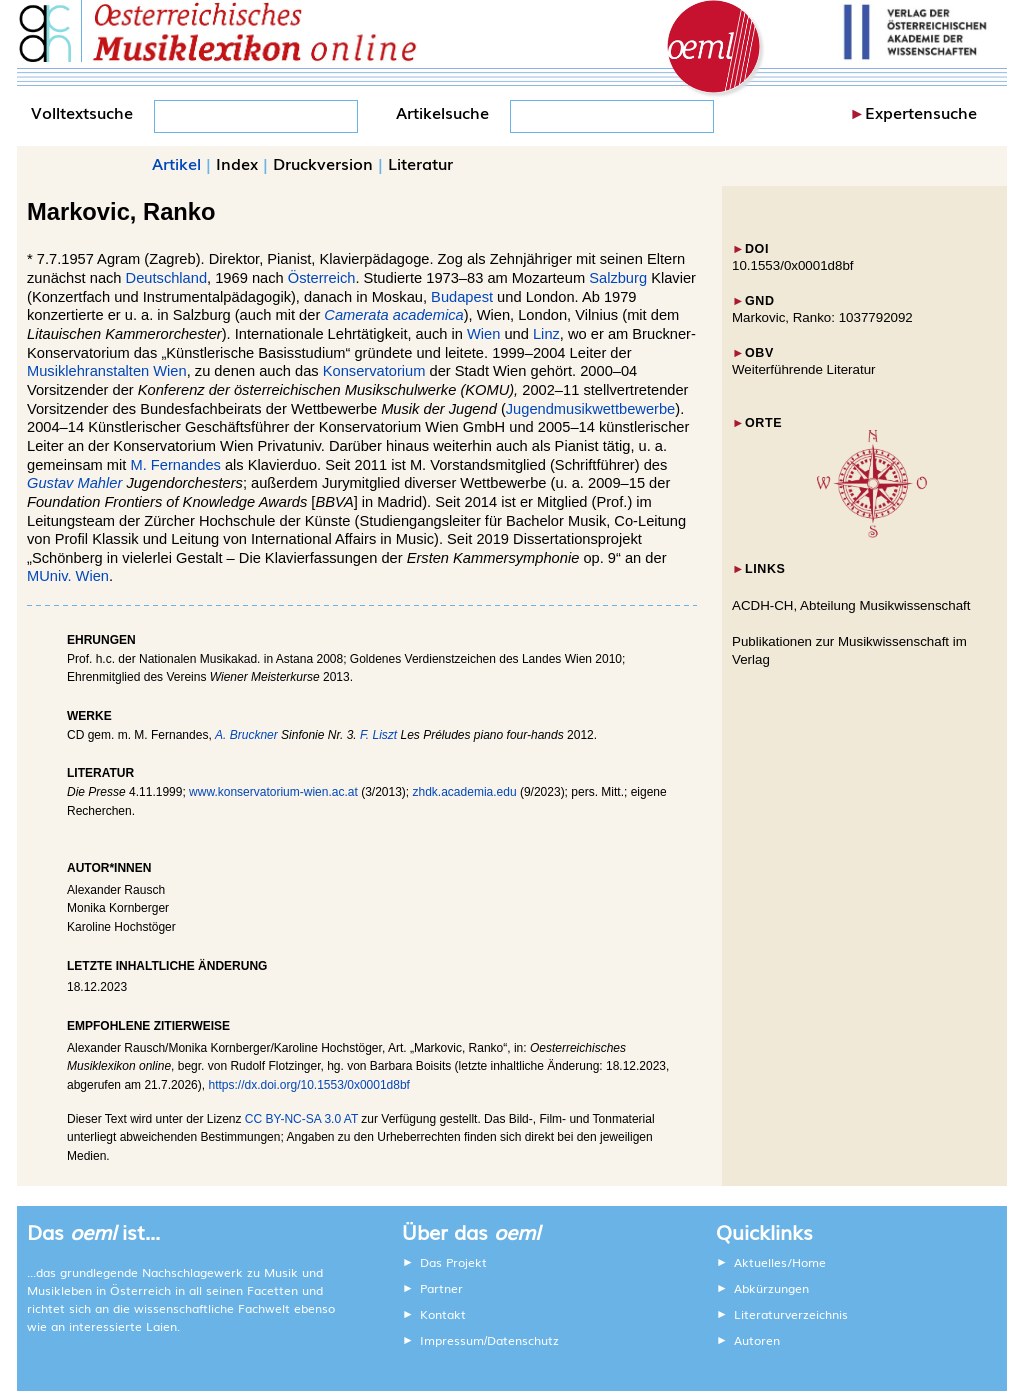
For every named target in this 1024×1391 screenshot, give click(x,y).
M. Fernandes (175, 465)
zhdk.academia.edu (465, 792)
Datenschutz (523, 1340)
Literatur (420, 163)
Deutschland (166, 278)
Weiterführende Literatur (803, 369)
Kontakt (443, 1314)
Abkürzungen (771, 1288)
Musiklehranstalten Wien (107, 371)
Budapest (462, 297)
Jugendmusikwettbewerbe (590, 409)
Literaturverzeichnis (791, 1314)
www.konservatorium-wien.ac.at (273, 792)
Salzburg (618, 278)
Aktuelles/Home (780, 1262)
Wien (483, 334)
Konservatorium (374, 371)
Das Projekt (453, 1262)
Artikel (176, 163)
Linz (546, 334)
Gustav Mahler (74, 483)
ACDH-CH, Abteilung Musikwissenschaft (851, 605)
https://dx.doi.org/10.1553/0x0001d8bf (309, 1085)
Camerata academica (393, 315)
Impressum (452, 1340)
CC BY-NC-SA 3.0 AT (301, 1119)
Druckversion (323, 163)
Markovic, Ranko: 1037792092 (822, 317)
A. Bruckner (246, 735)
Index (237, 163)
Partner (441, 1288)
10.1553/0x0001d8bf (793, 265)
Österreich (322, 278)
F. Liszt (378, 735)
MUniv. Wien (68, 576)
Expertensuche (921, 112)
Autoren (757, 1340)
